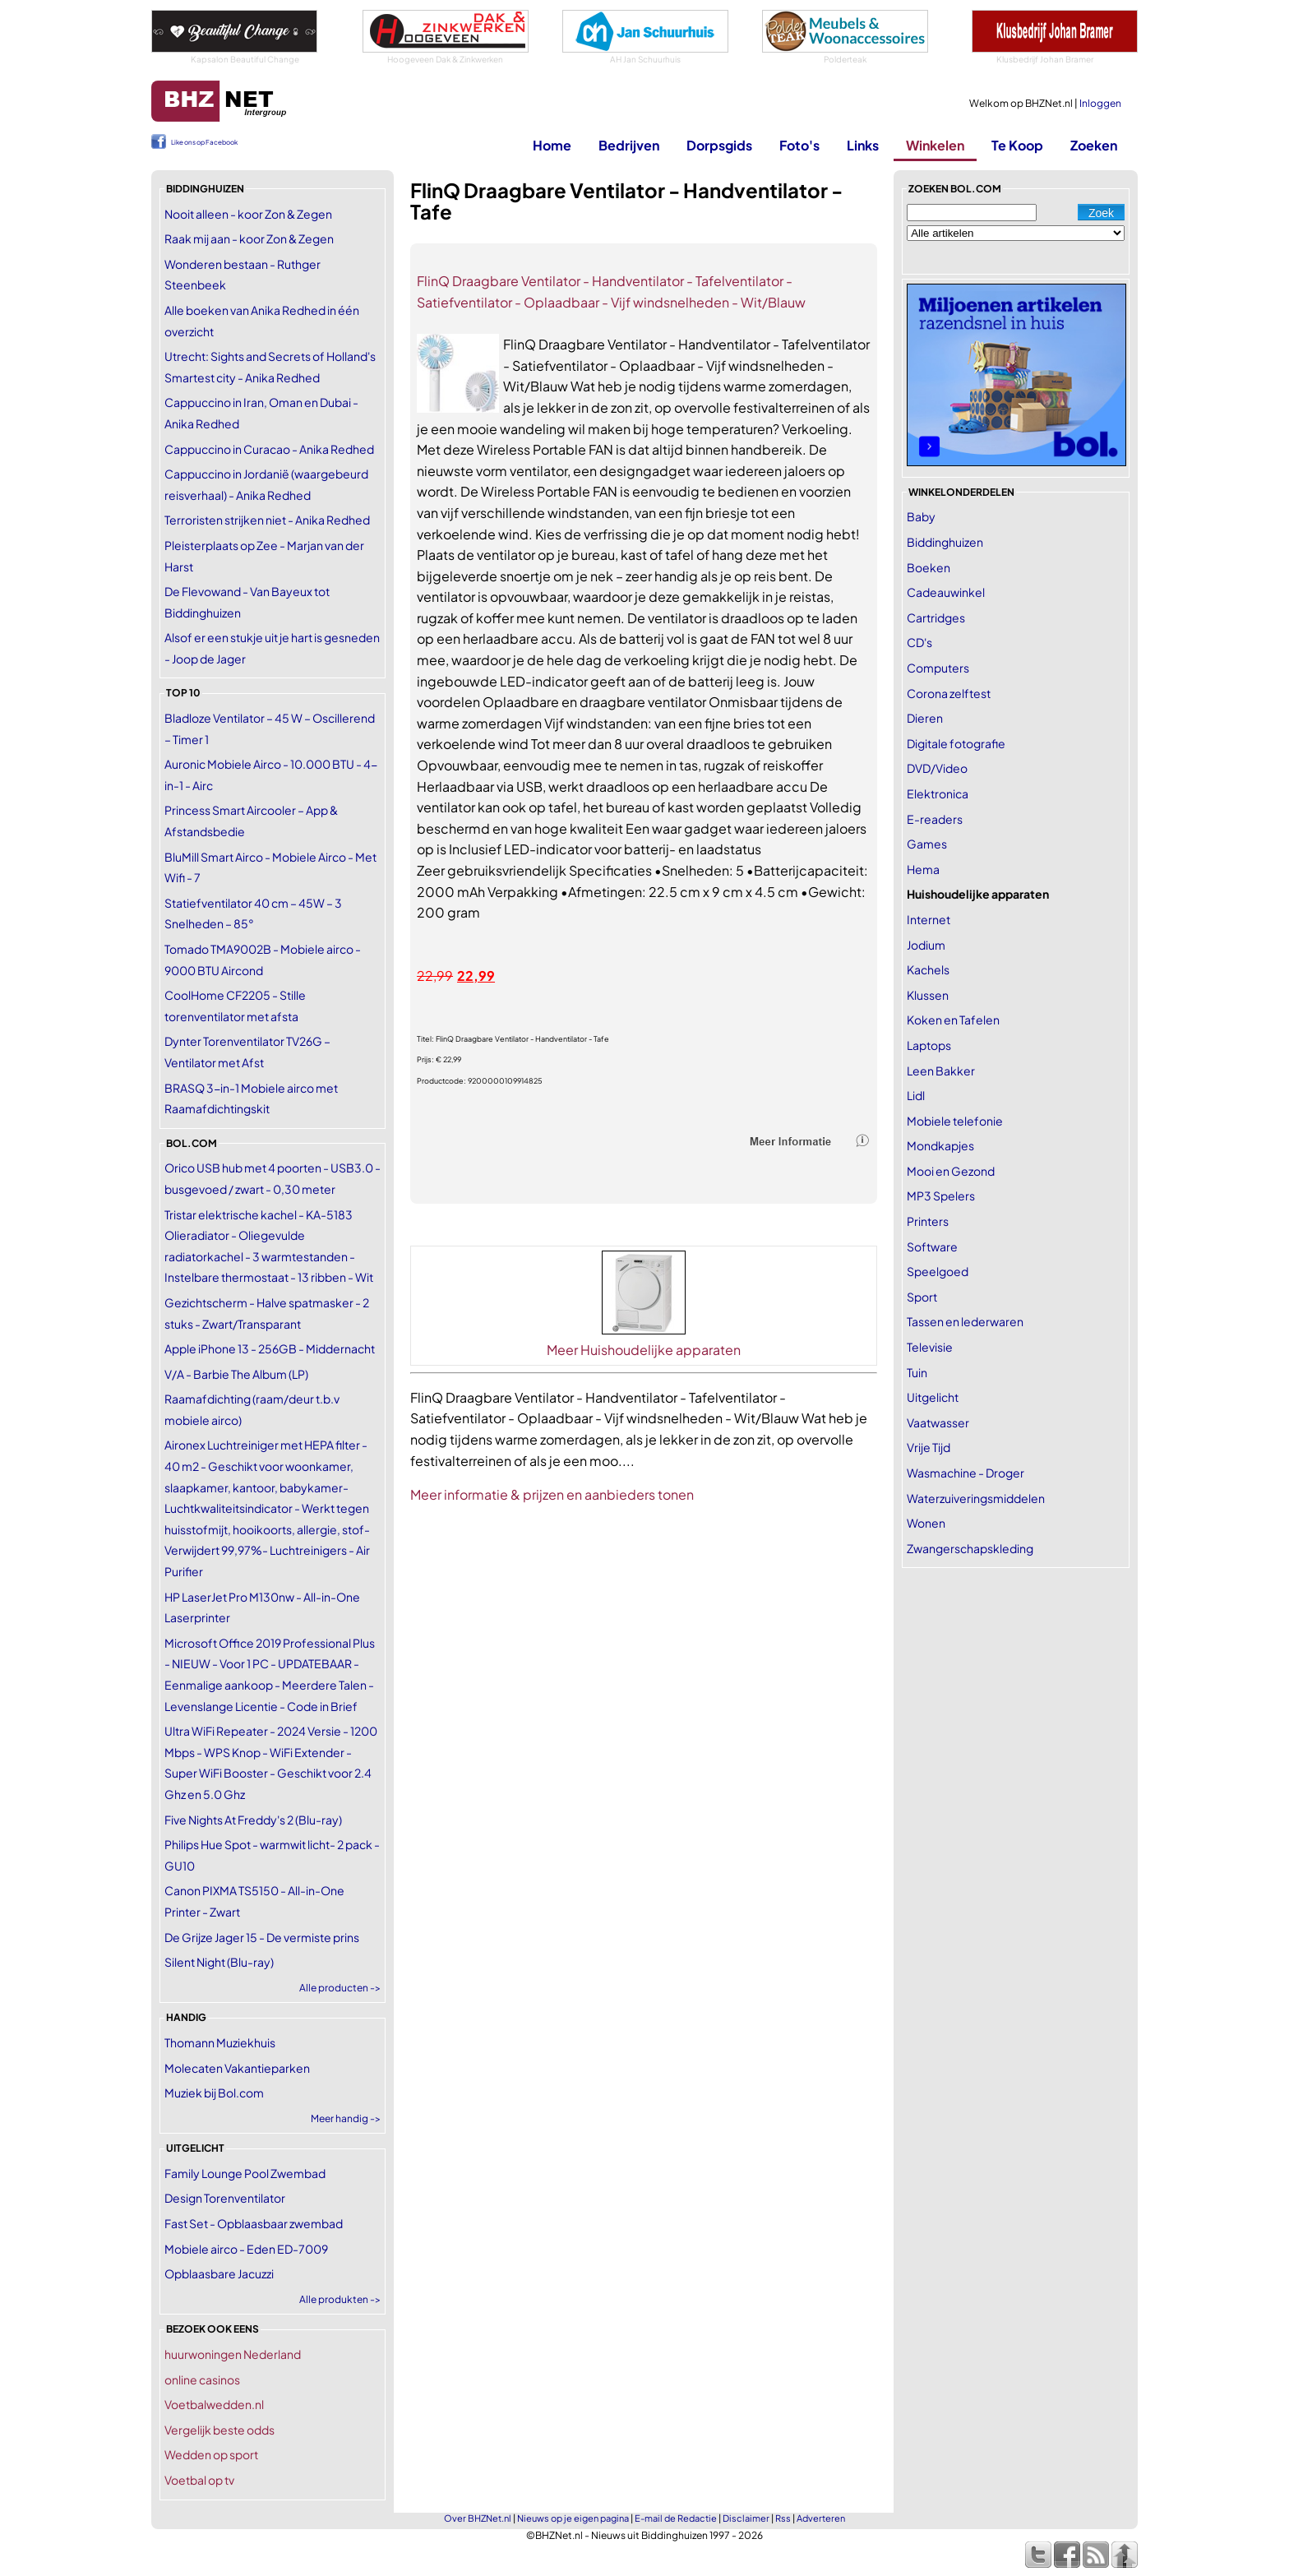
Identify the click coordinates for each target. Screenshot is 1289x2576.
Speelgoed (937, 1271)
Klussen (928, 994)
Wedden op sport (211, 2454)
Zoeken (1093, 145)
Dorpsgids (719, 145)
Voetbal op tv (199, 2479)
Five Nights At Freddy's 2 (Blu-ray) (253, 1819)
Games (927, 843)
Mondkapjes (940, 1145)
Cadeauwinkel (946, 592)
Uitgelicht (933, 1397)
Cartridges (936, 617)
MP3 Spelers (941, 1195)
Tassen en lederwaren (965, 1321)
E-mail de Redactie (676, 2518)
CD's (919, 642)
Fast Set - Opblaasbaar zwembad (253, 2223)
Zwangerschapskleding (970, 1548)
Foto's (799, 145)
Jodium (926, 944)
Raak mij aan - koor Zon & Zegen (249, 238)
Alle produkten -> (340, 2299)
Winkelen (935, 145)
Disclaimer (746, 2518)
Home (552, 145)
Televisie (930, 1346)
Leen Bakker (941, 1070)
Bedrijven (628, 145)
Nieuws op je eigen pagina (573, 2518)
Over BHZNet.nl (477, 2518)
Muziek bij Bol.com (214, 2092)
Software (932, 1246)
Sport (922, 1296)
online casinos (202, 2379)
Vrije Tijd (928, 1447)
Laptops (929, 1045)
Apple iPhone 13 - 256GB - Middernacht (269, 1348)
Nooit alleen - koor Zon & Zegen (248, 213)
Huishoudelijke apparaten (978, 893)
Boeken (928, 567)
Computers (938, 667)
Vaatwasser (938, 1422)
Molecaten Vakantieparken (237, 2067)
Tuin (917, 1372)
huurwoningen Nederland (232, 2354)
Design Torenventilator (224, 2197)
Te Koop (1017, 145)
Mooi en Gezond (951, 1170)
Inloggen (1100, 103)
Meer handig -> (346, 2118)
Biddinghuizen (945, 541)
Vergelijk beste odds (219, 2429)
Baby (921, 516)
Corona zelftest (949, 693)
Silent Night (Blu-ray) (219, 1961)
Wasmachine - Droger (965, 1472)
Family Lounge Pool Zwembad (245, 2173)
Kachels (928, 969)
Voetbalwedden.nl (214, 2404)
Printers (928, 1221)
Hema (923, 869)
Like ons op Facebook (204, 142)
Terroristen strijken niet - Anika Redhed (267, 519)
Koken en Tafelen (953, 1019)
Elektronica (937, 793)
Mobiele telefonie (955, 1120)
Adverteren (821, 2518)
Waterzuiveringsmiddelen (976, 1498)
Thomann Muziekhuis (219, 2042)
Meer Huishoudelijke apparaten (644, 1349)
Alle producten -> (340, 1988)
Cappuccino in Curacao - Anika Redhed (269, 449)
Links (863, 145)
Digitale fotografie (956, 743)
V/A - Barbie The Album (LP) (236, 1374)
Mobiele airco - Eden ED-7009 (246, 2248)
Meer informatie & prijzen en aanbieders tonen (552, 1494)
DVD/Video (937, 768)
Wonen (926, 1522)
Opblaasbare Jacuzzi (219, 2273)
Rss (783, 2518)
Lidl (916, 1095)
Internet (928, 919)
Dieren (925, 717)
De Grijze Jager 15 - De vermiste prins (261, 1937)
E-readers (935, 819)
